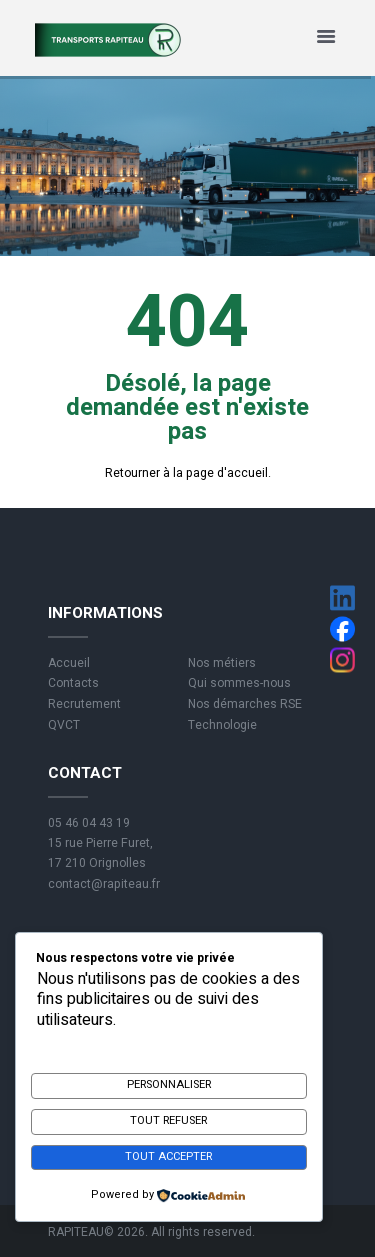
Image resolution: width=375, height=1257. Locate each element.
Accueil (69, 663)
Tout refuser (168, 1120)
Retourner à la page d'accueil (186, 473)
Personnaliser (169, 1084)
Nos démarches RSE (245, 704)
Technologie (222, 725)
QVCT (64, 725)
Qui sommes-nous (239, 683)
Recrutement (84, 704)
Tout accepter (168, 1156)
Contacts (73, 683)
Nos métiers (222, 663)
